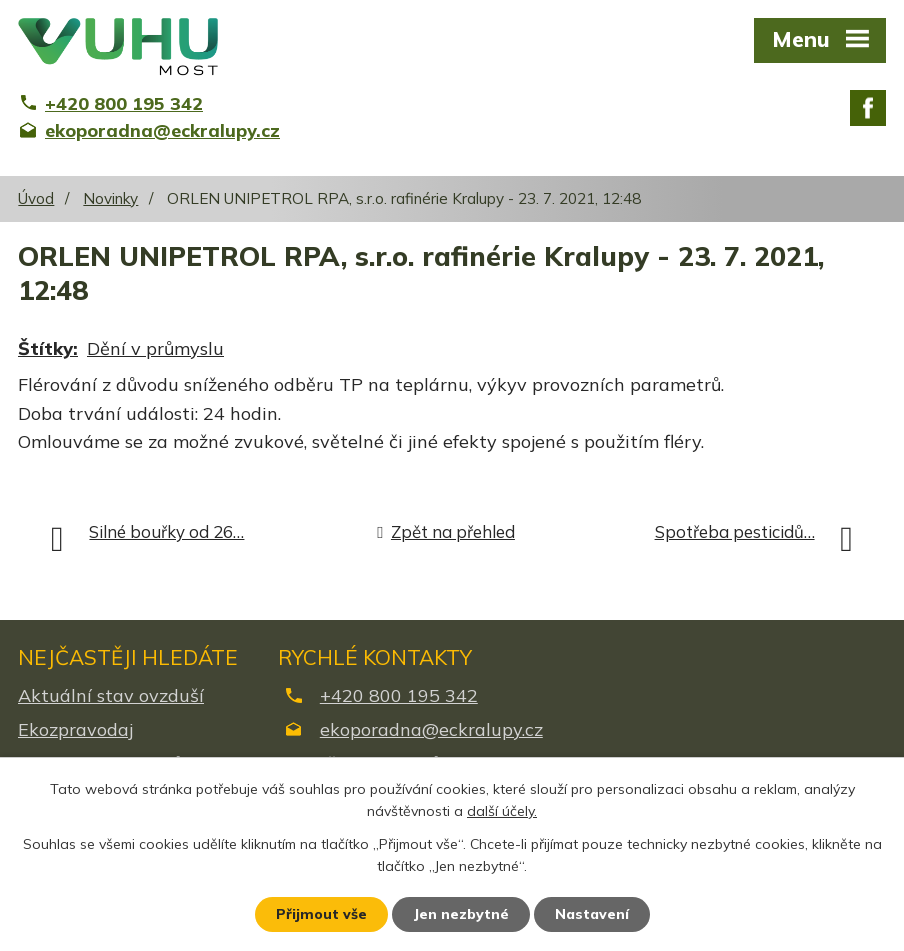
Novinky (110, 198)
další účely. (502, 812)
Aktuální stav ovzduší (111, 695)
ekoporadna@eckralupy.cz (431, 729)
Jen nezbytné (461, 914)
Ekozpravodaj (75, 729)
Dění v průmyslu (155, 348)
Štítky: (48, 348)
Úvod (36, 198)
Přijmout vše (321, 914)
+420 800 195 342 (399, 695)
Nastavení (592, 914)
